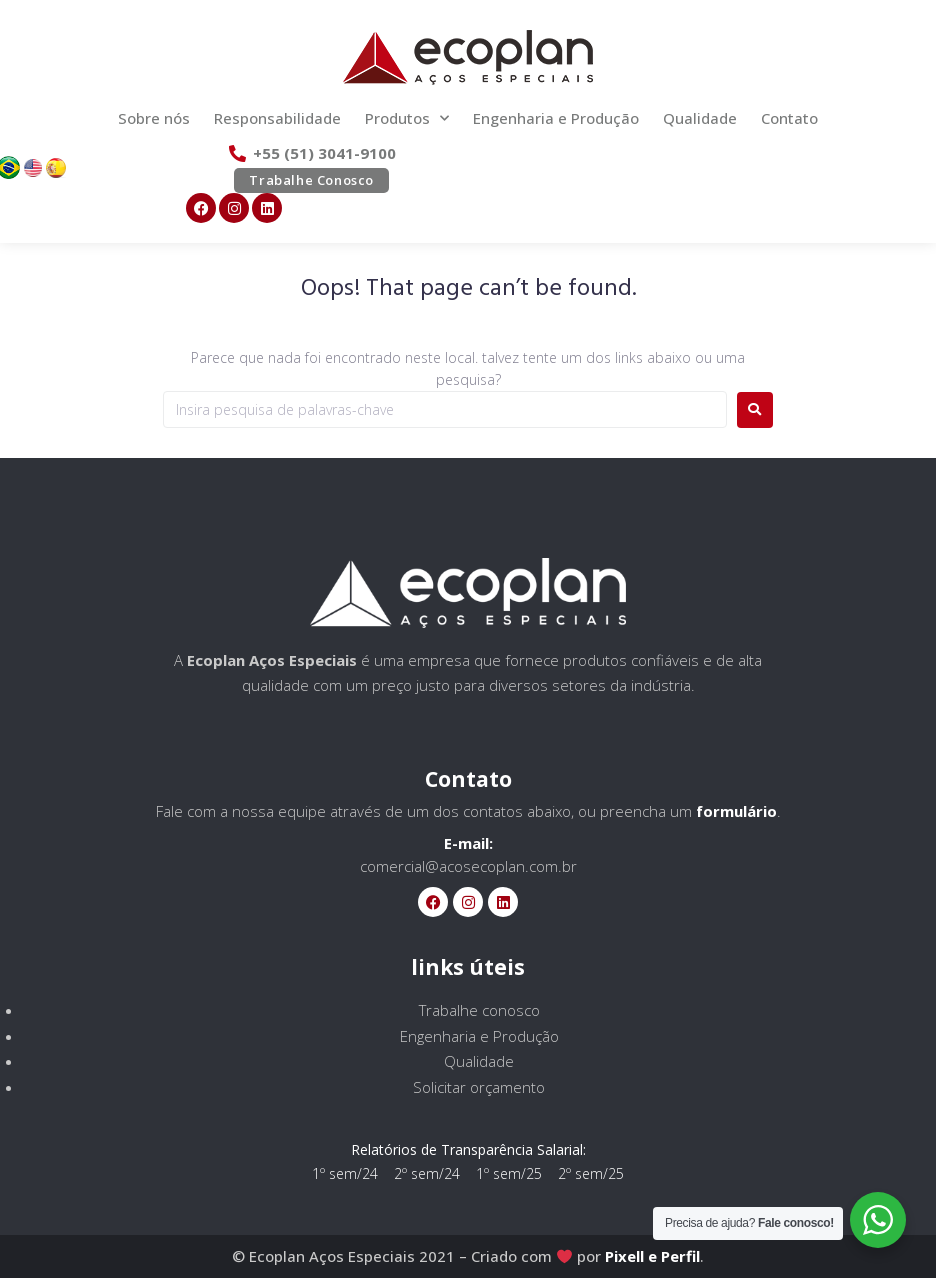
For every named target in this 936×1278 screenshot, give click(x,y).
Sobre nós (154, 118)
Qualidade (700, 118)
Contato (789, 118)
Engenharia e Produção (556, 118)
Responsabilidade (277, 118)
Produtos (407, 118)
